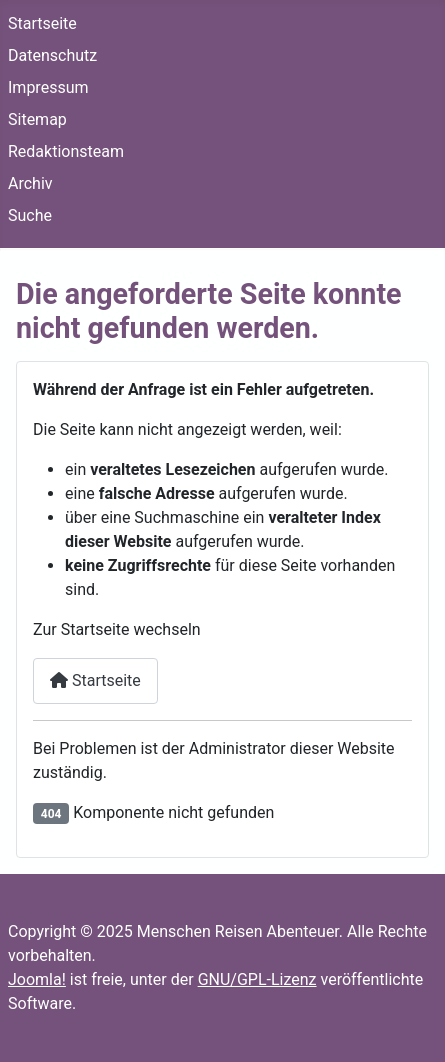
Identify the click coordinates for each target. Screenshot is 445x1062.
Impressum (48, 87)
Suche (30, 215)
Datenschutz (52, 55)
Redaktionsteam (66, 151)
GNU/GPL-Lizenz (257, 979)
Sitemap (37, 119)
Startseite (42, 23)
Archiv (30, 183)
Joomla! (37, 979)
